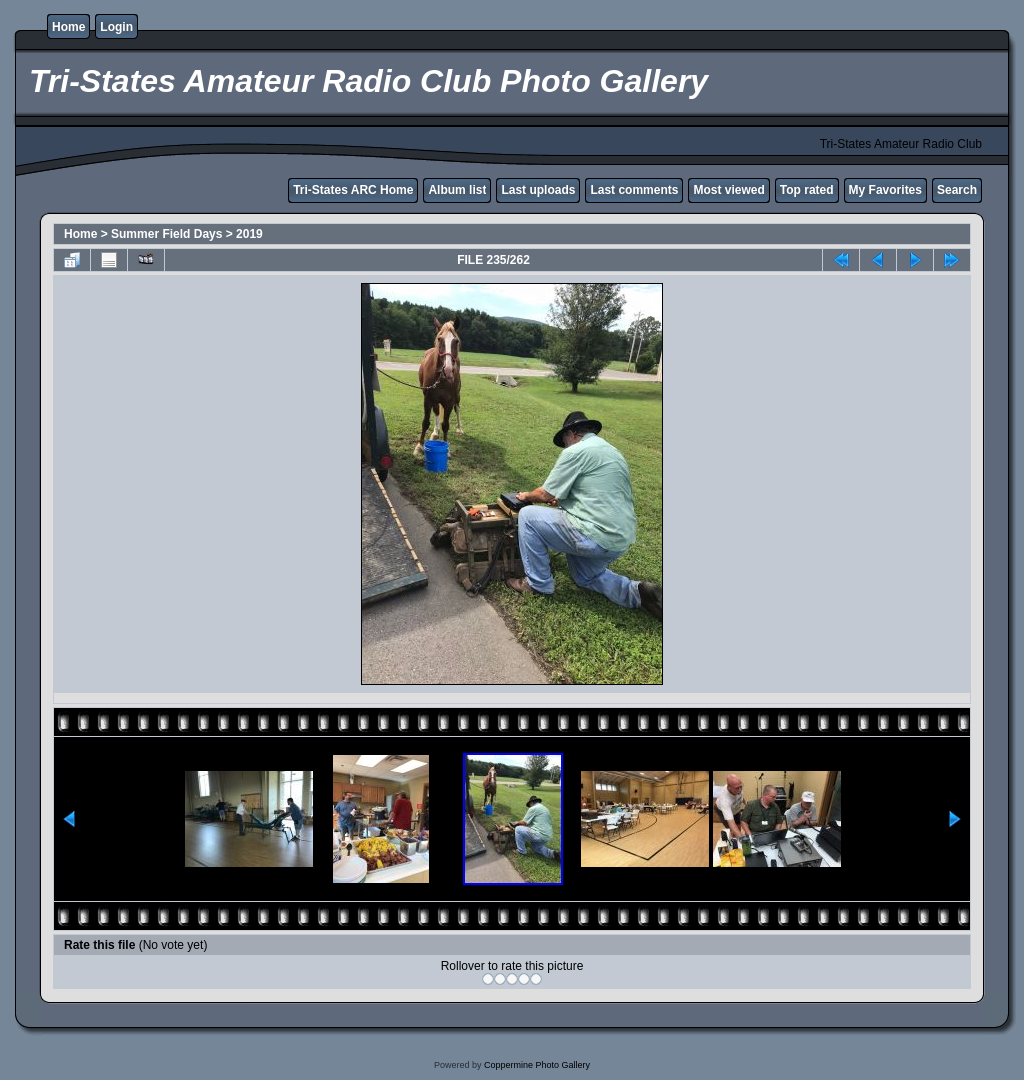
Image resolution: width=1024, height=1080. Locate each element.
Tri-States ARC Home (353, 190)
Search (957, 190)
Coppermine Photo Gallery (537, 1065)
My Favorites (885, 190)
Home (68, 27)
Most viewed (728, 190)
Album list (457, 190)
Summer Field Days (166, 234)
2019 (249, 234)
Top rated (807, 190)
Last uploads (538, 190)
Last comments (634, 190)
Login (116, 27)
